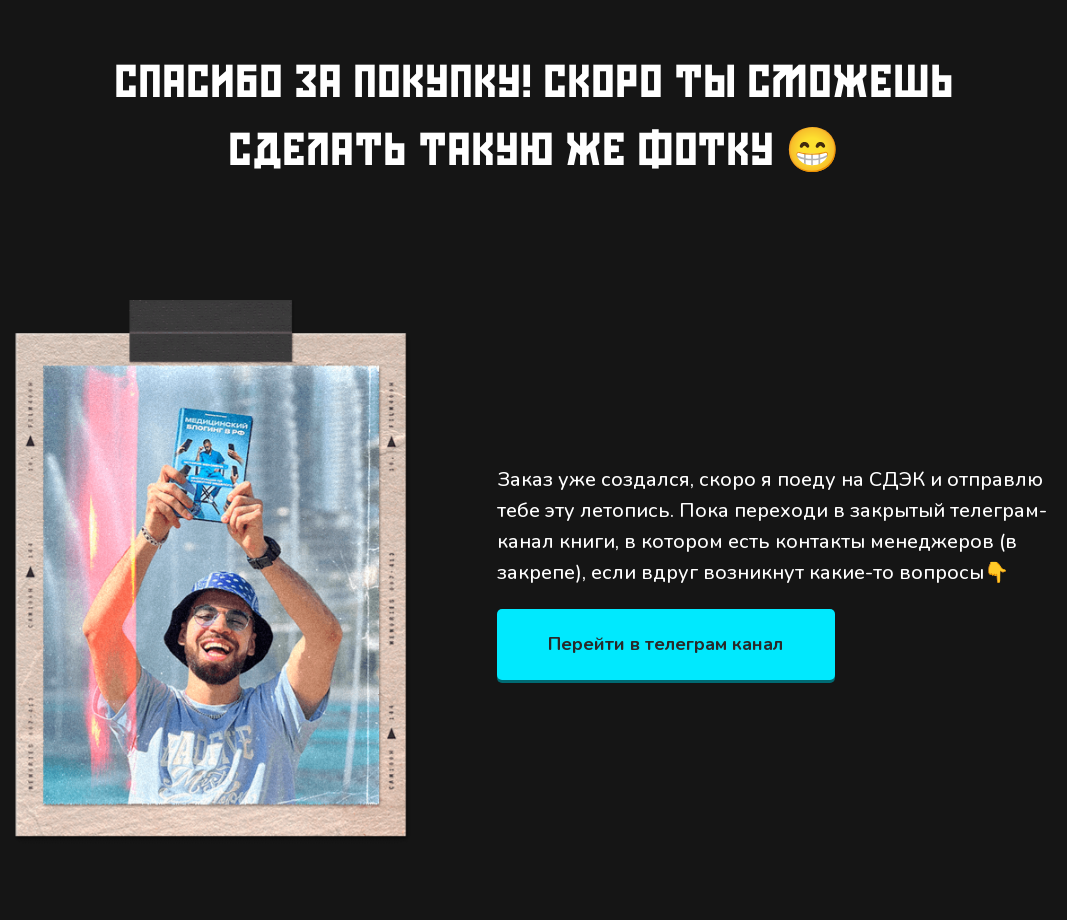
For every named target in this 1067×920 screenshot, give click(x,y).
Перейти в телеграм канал (665, 644)
